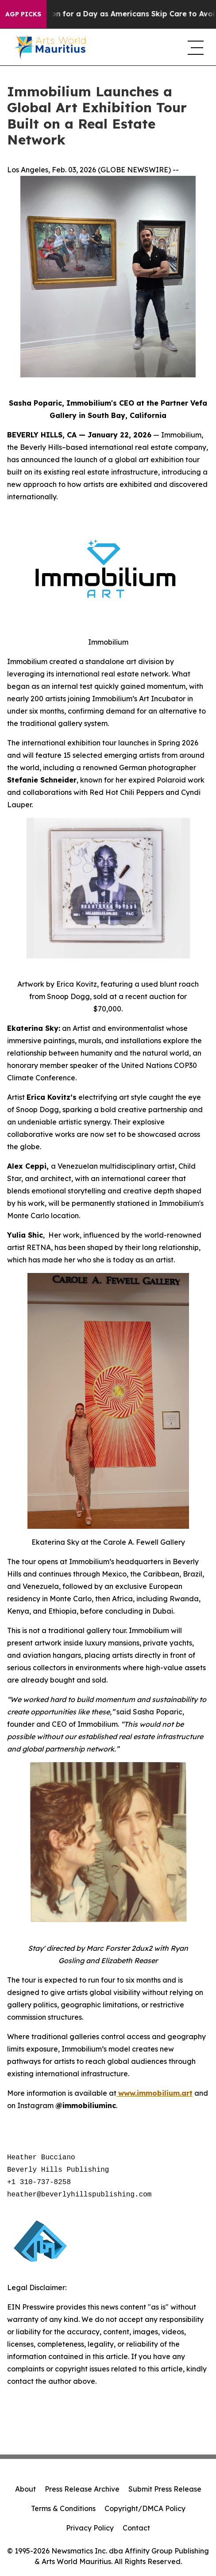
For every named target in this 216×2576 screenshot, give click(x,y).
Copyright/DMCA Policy (144, 2508)
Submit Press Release (164, 2489)
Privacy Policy (90, 2527)
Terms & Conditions (63, 2508)
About (25, 2489)
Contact (136, 2527)
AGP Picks (23, 14)
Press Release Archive (82, 2489)
